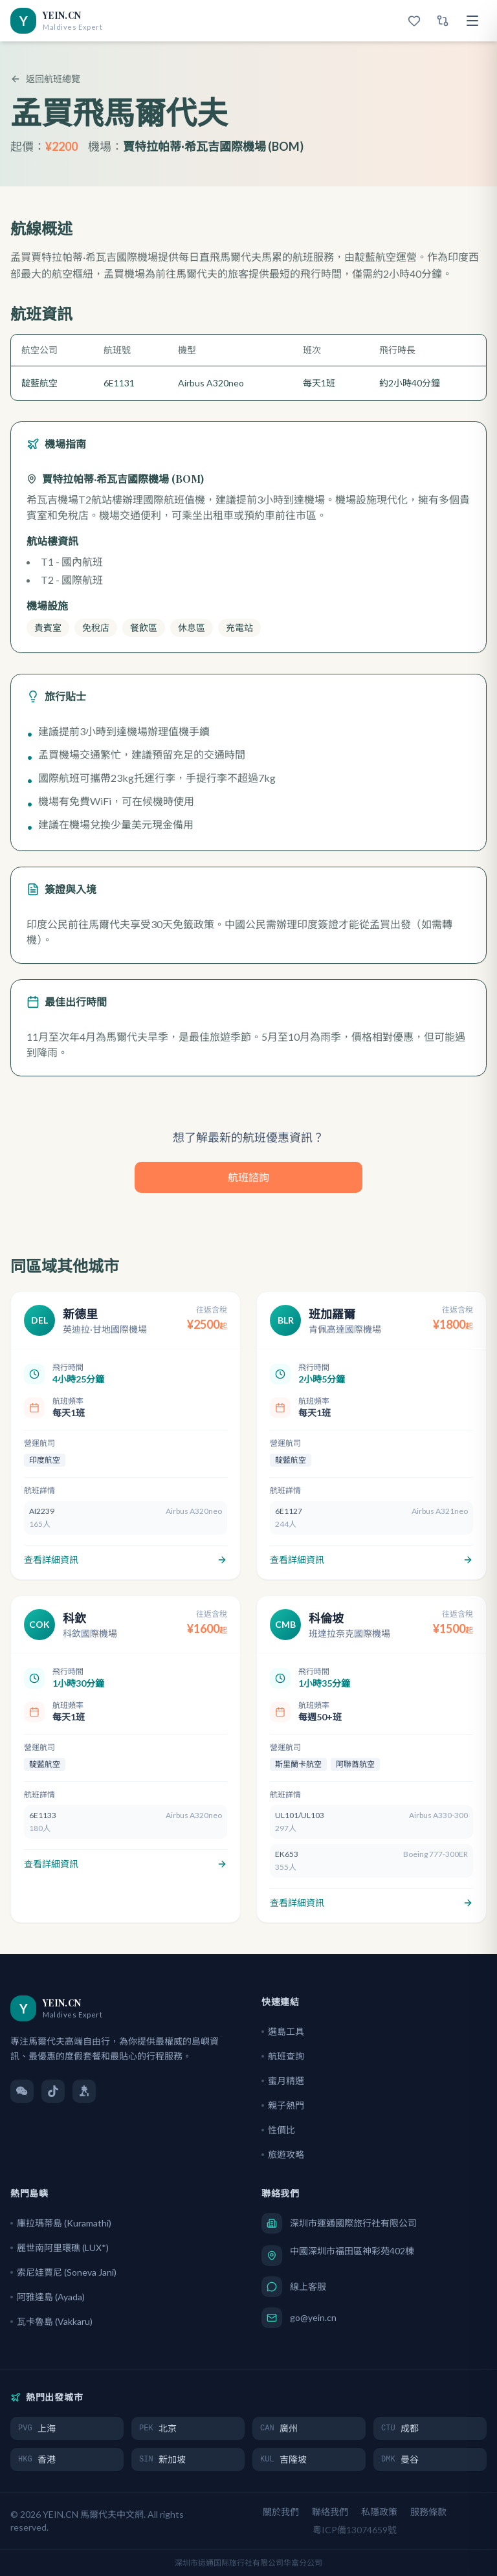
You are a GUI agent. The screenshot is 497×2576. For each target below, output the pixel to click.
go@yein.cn (313, 2317)
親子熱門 (282, 2105)
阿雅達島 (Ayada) (47, 2296)
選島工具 (282, 2031)
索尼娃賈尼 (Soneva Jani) (63, 2272)
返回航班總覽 (45, 78)
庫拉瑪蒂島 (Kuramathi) (60, 2222)
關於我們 (281, 2511)
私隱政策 (379, 2511)
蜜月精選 (282, 2080)
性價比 (278, 2129)
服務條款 (428, 2511)
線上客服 (308, 2286)
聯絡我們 (330, 2511)
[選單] (472, 20)
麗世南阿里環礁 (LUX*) (59, 2247)
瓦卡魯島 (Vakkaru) (51, 2321)
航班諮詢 (248, 1177)
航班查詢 (282, 2055)
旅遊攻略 (282, 2154)
